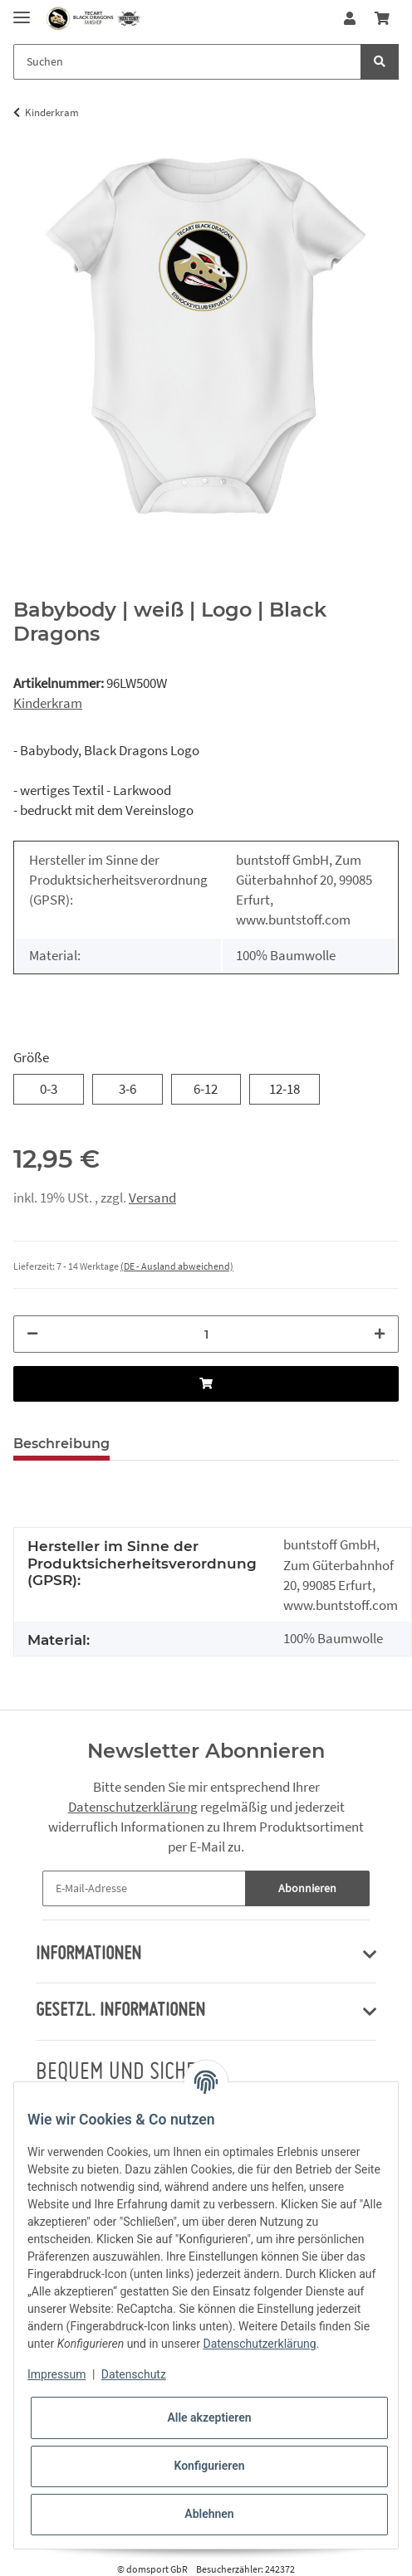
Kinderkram (47, 703)
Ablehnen (208, 2513)
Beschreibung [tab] (61, 1443)
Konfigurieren (209, 2465)
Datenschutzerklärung (133, 1807)
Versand (152, 1197)
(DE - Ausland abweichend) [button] (176, 1266)
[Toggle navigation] (21, 10)
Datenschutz (133, 2374)
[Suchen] (187, 62)
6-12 (206, 1088)
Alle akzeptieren (209, 2417)
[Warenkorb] (382, 18)
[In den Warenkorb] (206, 1384)
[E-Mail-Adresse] (144, 1888)
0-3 (48, 1088)
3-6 (127, 1088)
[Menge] (206, 1334)
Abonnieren (307, 1888)
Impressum (56, 2374)
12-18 (284, 1088)
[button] (350, 18)
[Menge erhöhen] (379, 1334)
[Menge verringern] (32, 1334)
